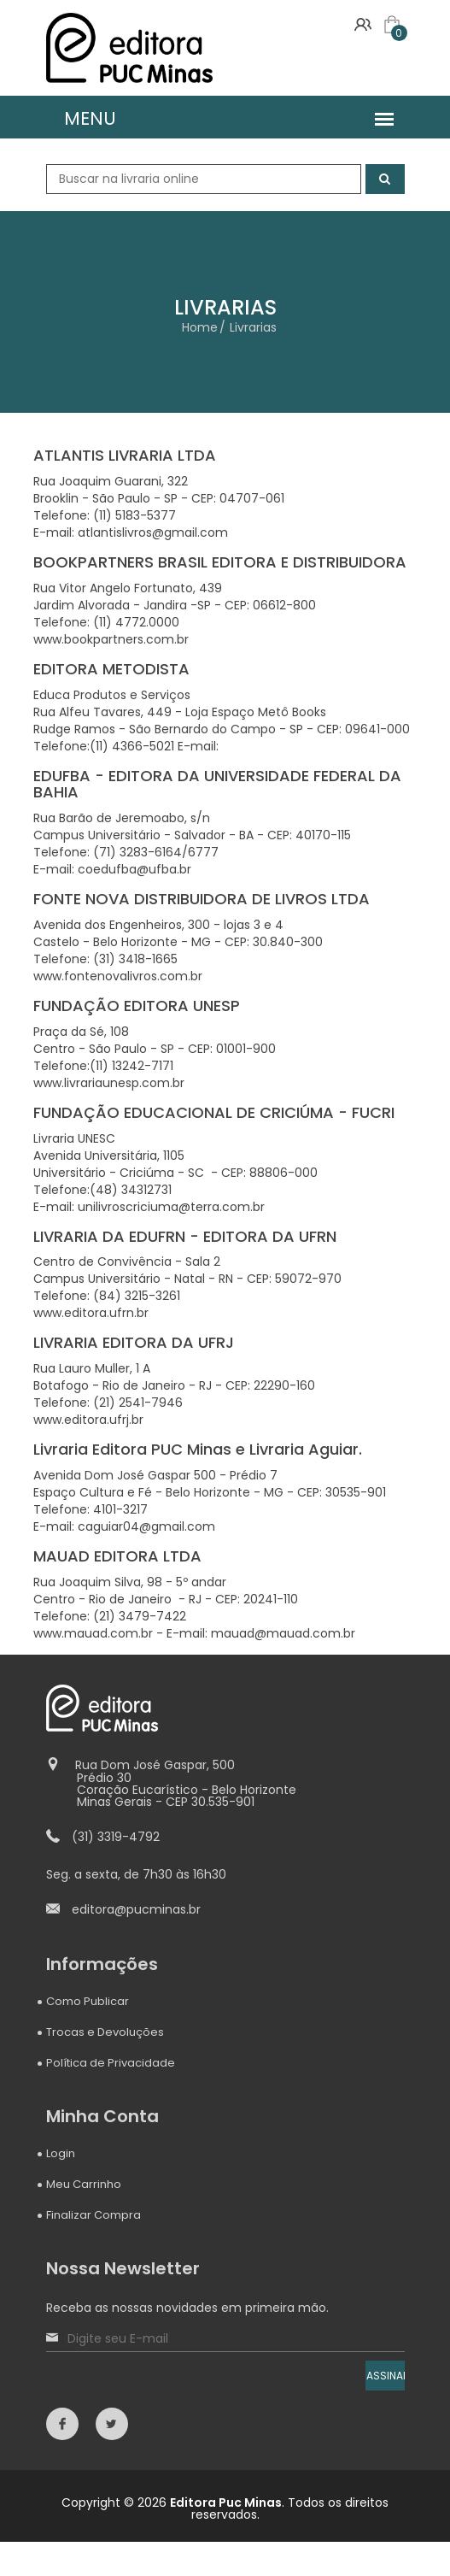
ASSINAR (385, 2375)
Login (60, 2153)
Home (200, 327)
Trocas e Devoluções (105, 2032)
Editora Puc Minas (226, 2502)
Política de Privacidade (110, 2063)
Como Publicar (87, 2001)
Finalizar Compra (93, 2215)
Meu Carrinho (83, 2184)
